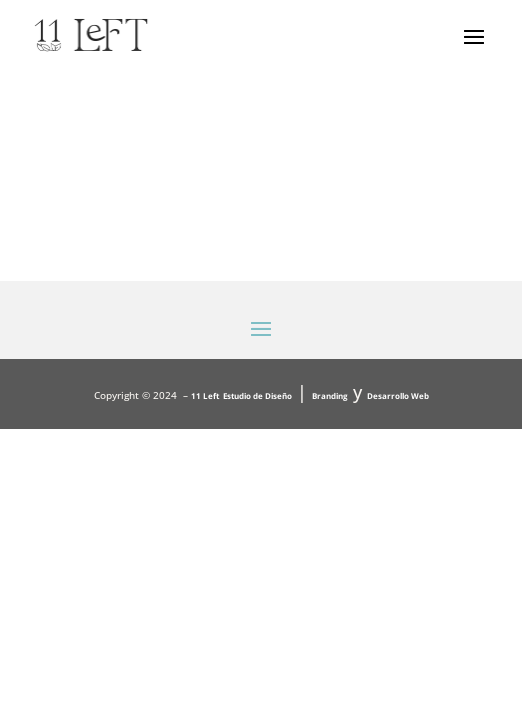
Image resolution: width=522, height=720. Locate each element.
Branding (330, 395)
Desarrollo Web (398, 395)
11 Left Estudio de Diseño (241, 395)
